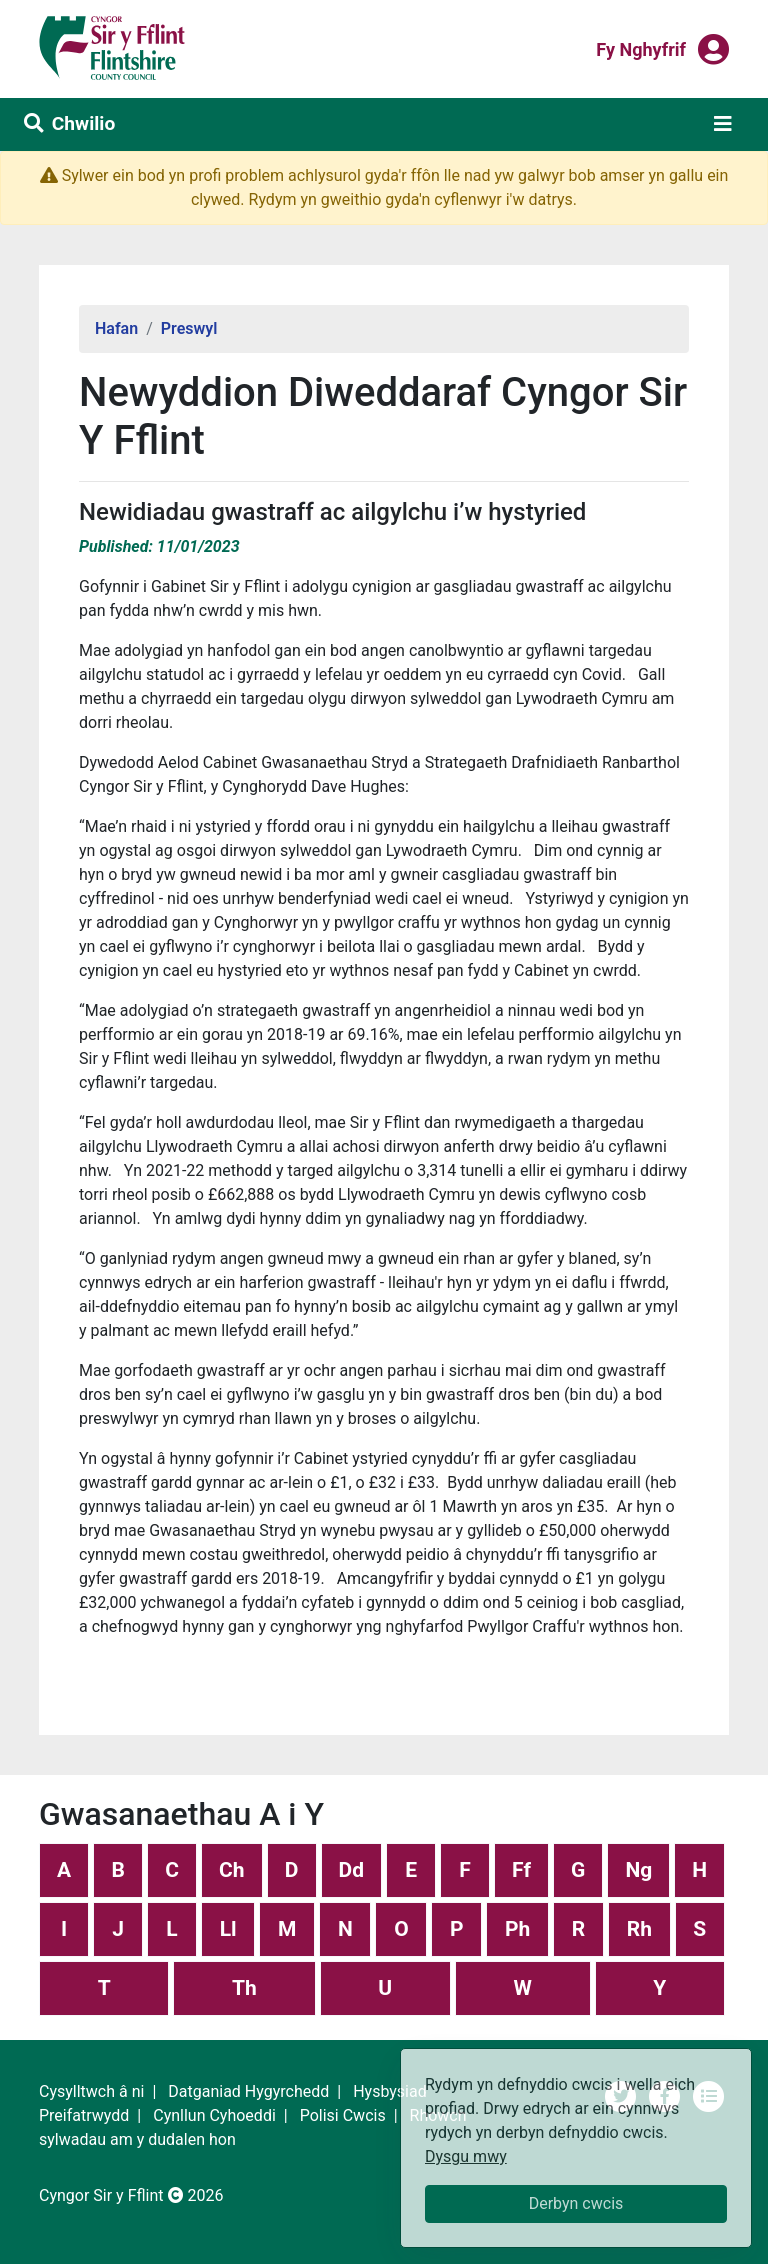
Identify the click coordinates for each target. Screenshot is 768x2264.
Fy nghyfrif (641, 48)
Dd (351, 1870)
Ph (517, 1929)
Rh (639, 1929)
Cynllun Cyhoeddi (214, 2115)
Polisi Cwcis (343, 2115)
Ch (232, 1870)
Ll (228, 1929)
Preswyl (189, 328)
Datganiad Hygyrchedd (248, 2091)
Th (244, 1988)
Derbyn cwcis (576, 2203)
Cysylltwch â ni (91, 2091)
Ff (521, 1870)
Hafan (116, 328)
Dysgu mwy (466, 2156)
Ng (638, 1870)
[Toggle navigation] (723, 124)
